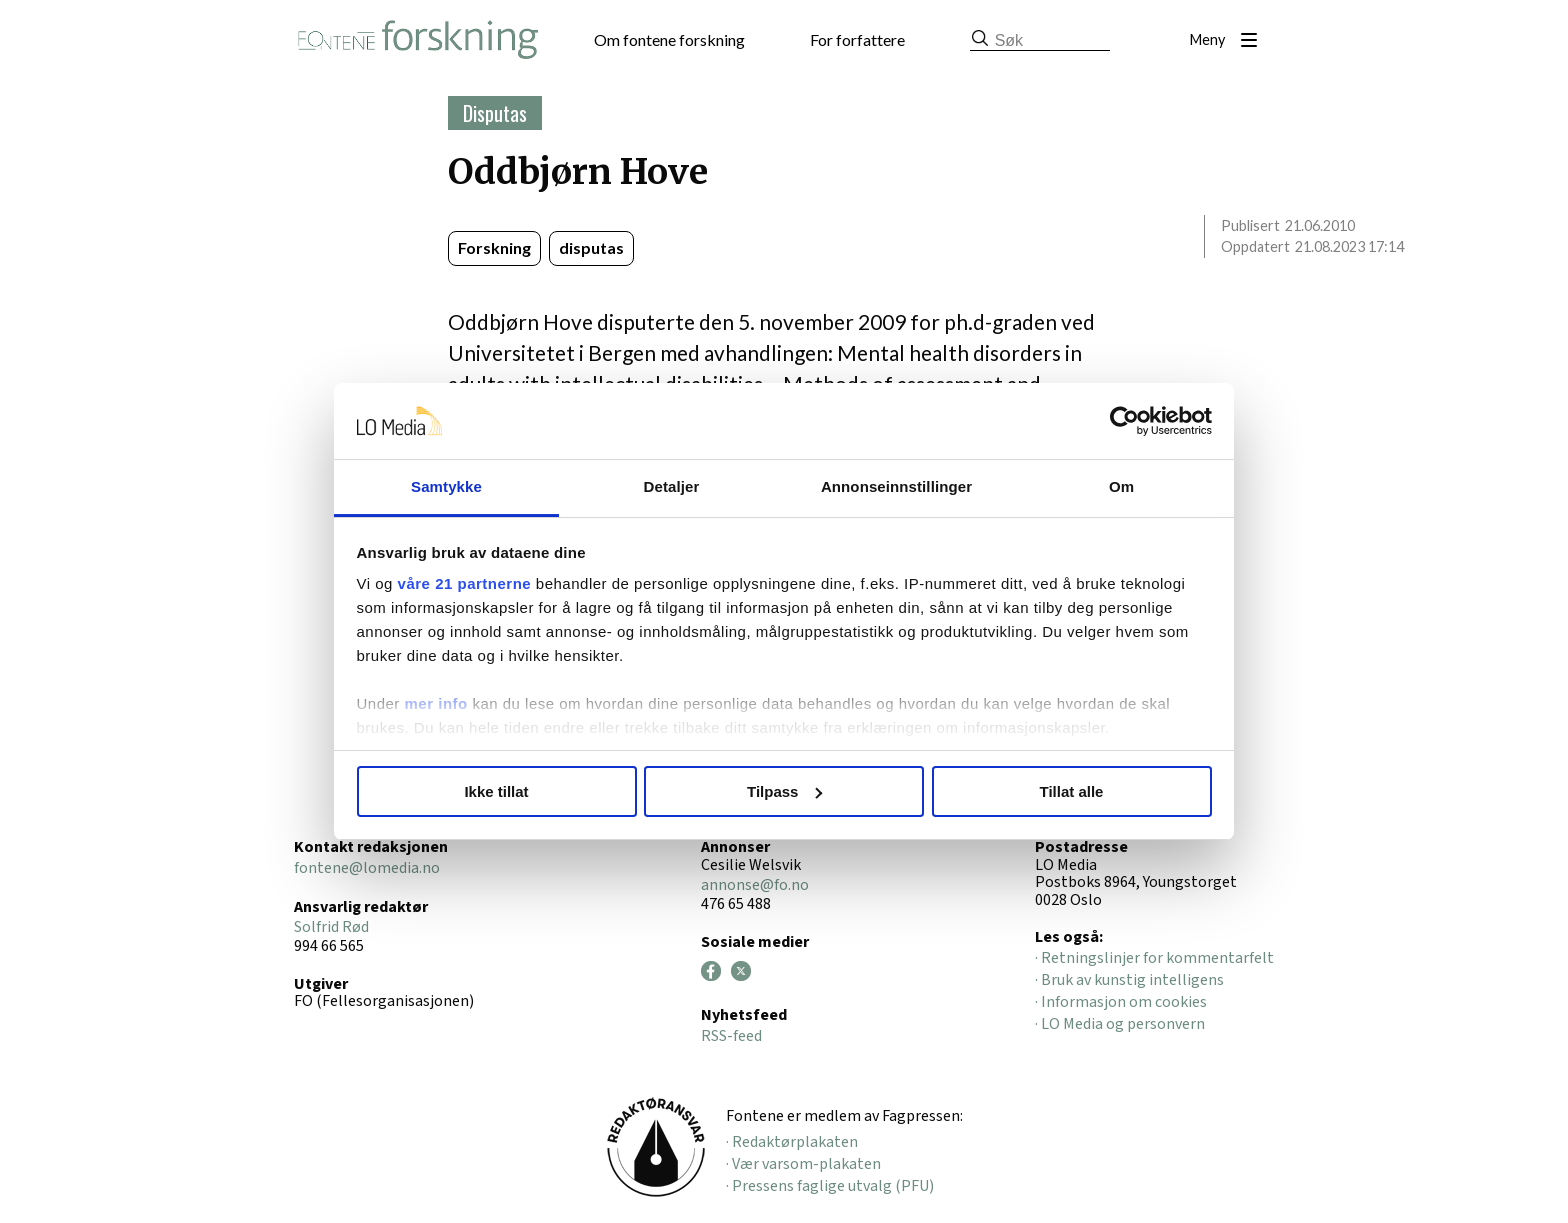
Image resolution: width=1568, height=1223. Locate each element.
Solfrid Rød (331, 927)
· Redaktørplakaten (792, 1142)
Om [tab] (1121, 486)
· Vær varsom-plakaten (803, 1164)
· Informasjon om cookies (1121, 1002)
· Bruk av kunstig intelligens (1129, 980)
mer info (436, 703)
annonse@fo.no (755, 885)
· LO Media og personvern (1120, 1024)
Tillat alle (1072, 791)
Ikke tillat (496, 791)
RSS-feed (731, 1036)
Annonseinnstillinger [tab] (896, 486)
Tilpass (784, 791)
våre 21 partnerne (465, 583)
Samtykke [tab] (446, 486)
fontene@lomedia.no (367, 868)
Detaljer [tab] (672, 486)
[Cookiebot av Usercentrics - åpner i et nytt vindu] (1124, 421)
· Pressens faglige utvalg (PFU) (830, 1186)
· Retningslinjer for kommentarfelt (1154, 958)
